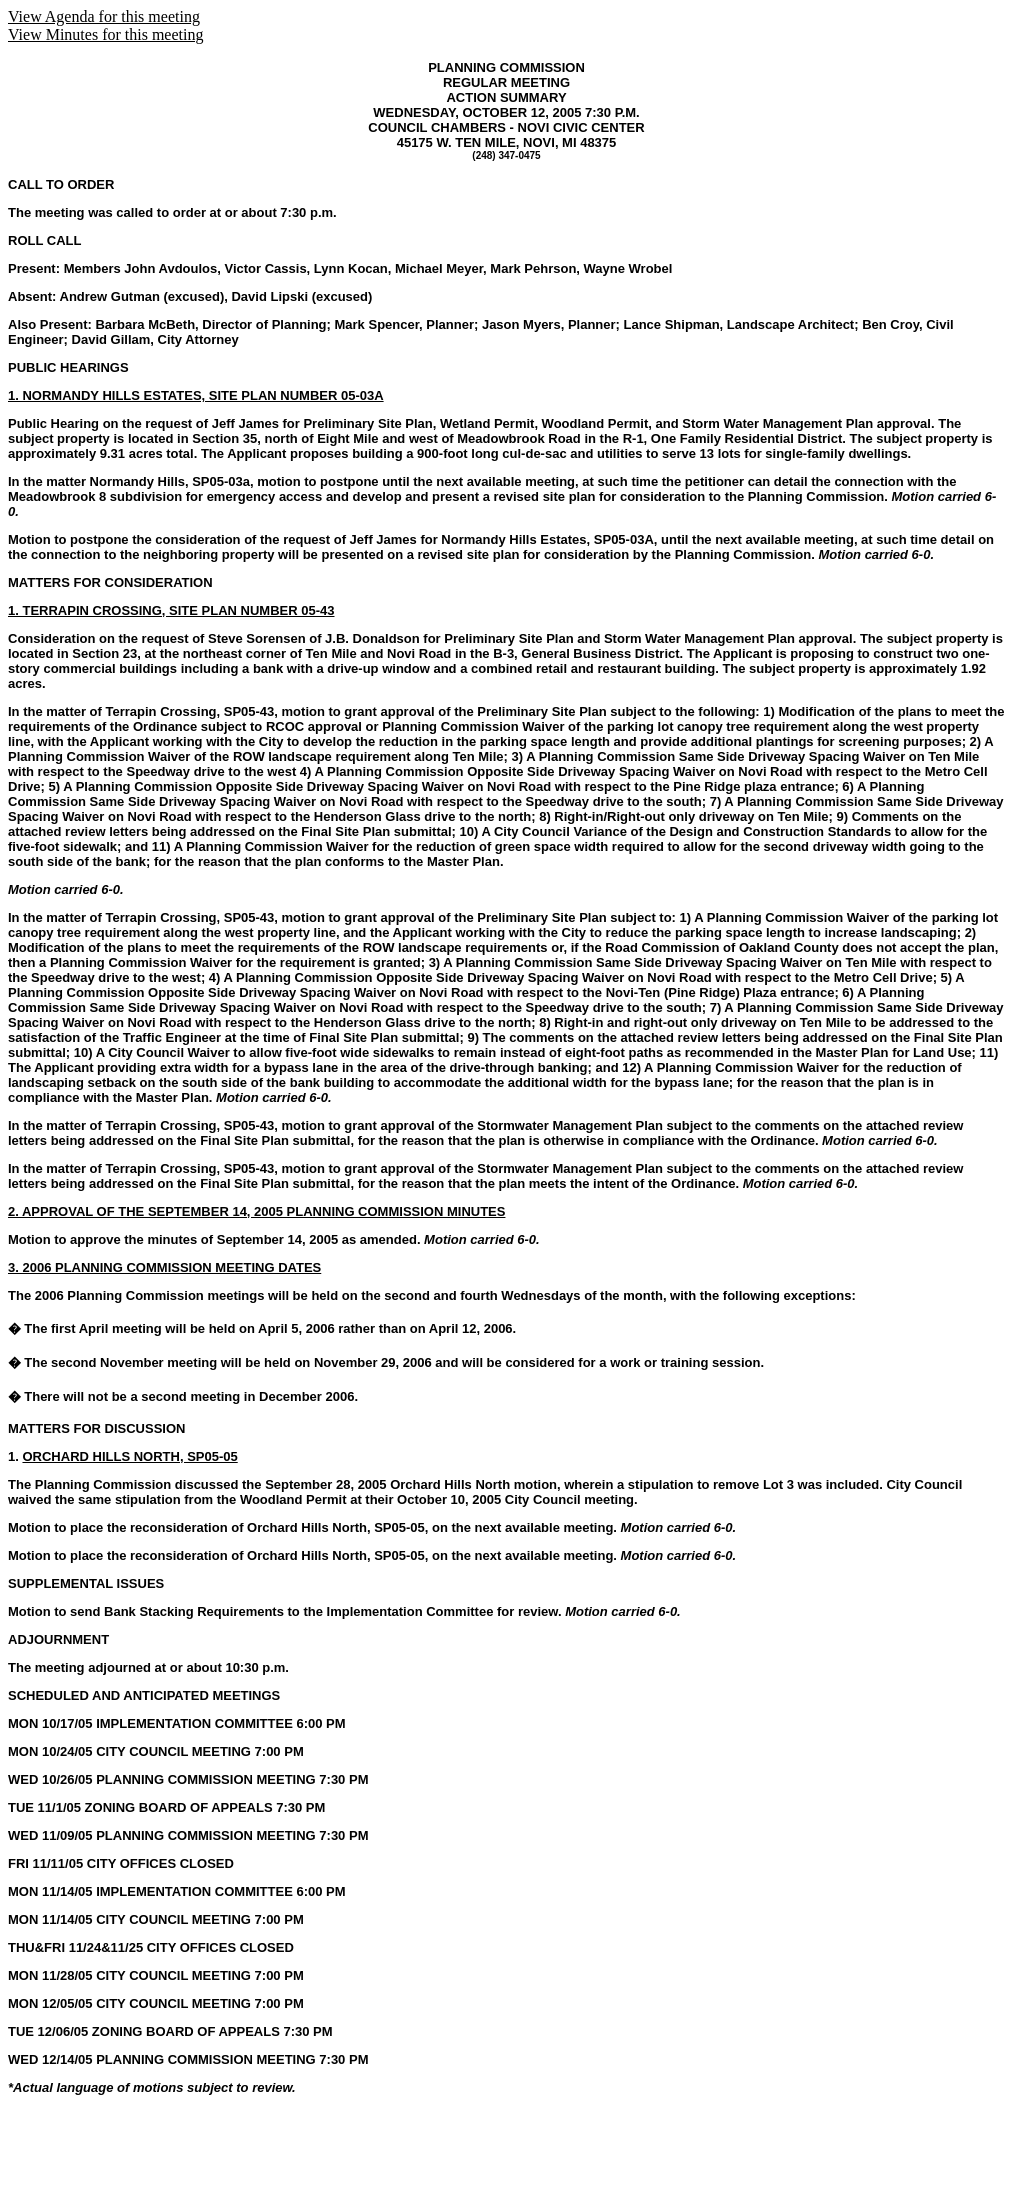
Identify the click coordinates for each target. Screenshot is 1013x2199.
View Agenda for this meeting (104, 16)
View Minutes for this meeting (105, 34)
